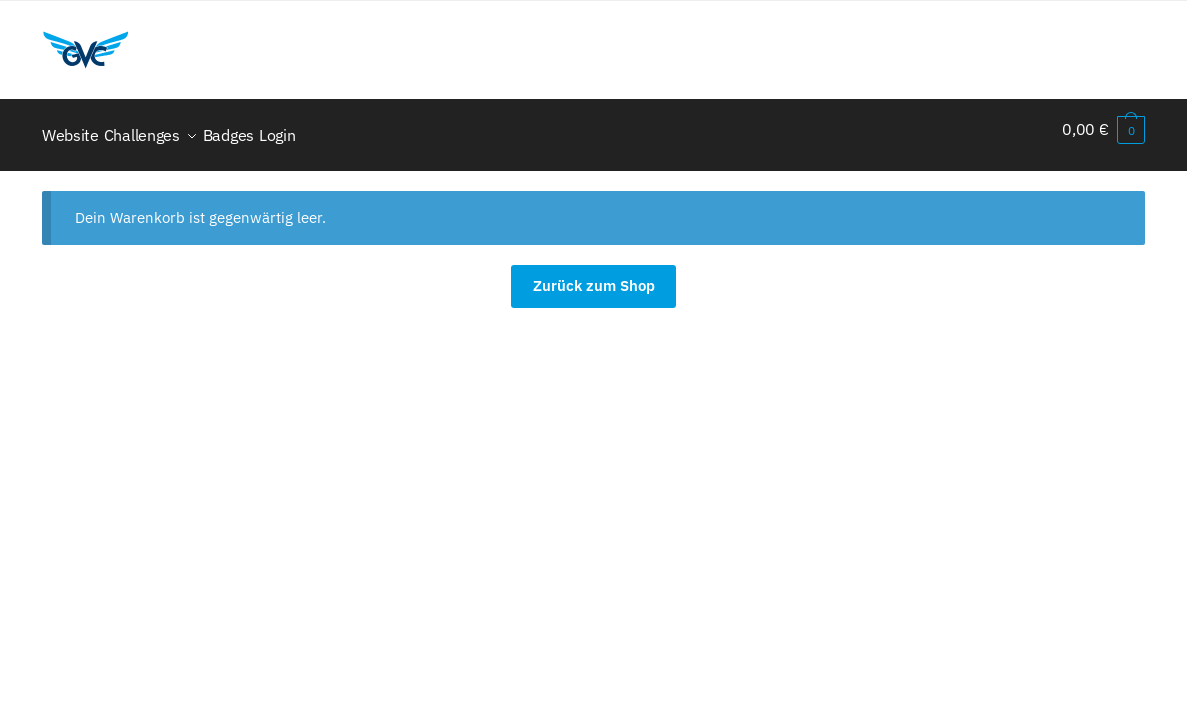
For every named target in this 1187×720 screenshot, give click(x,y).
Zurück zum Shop (594, 273)
